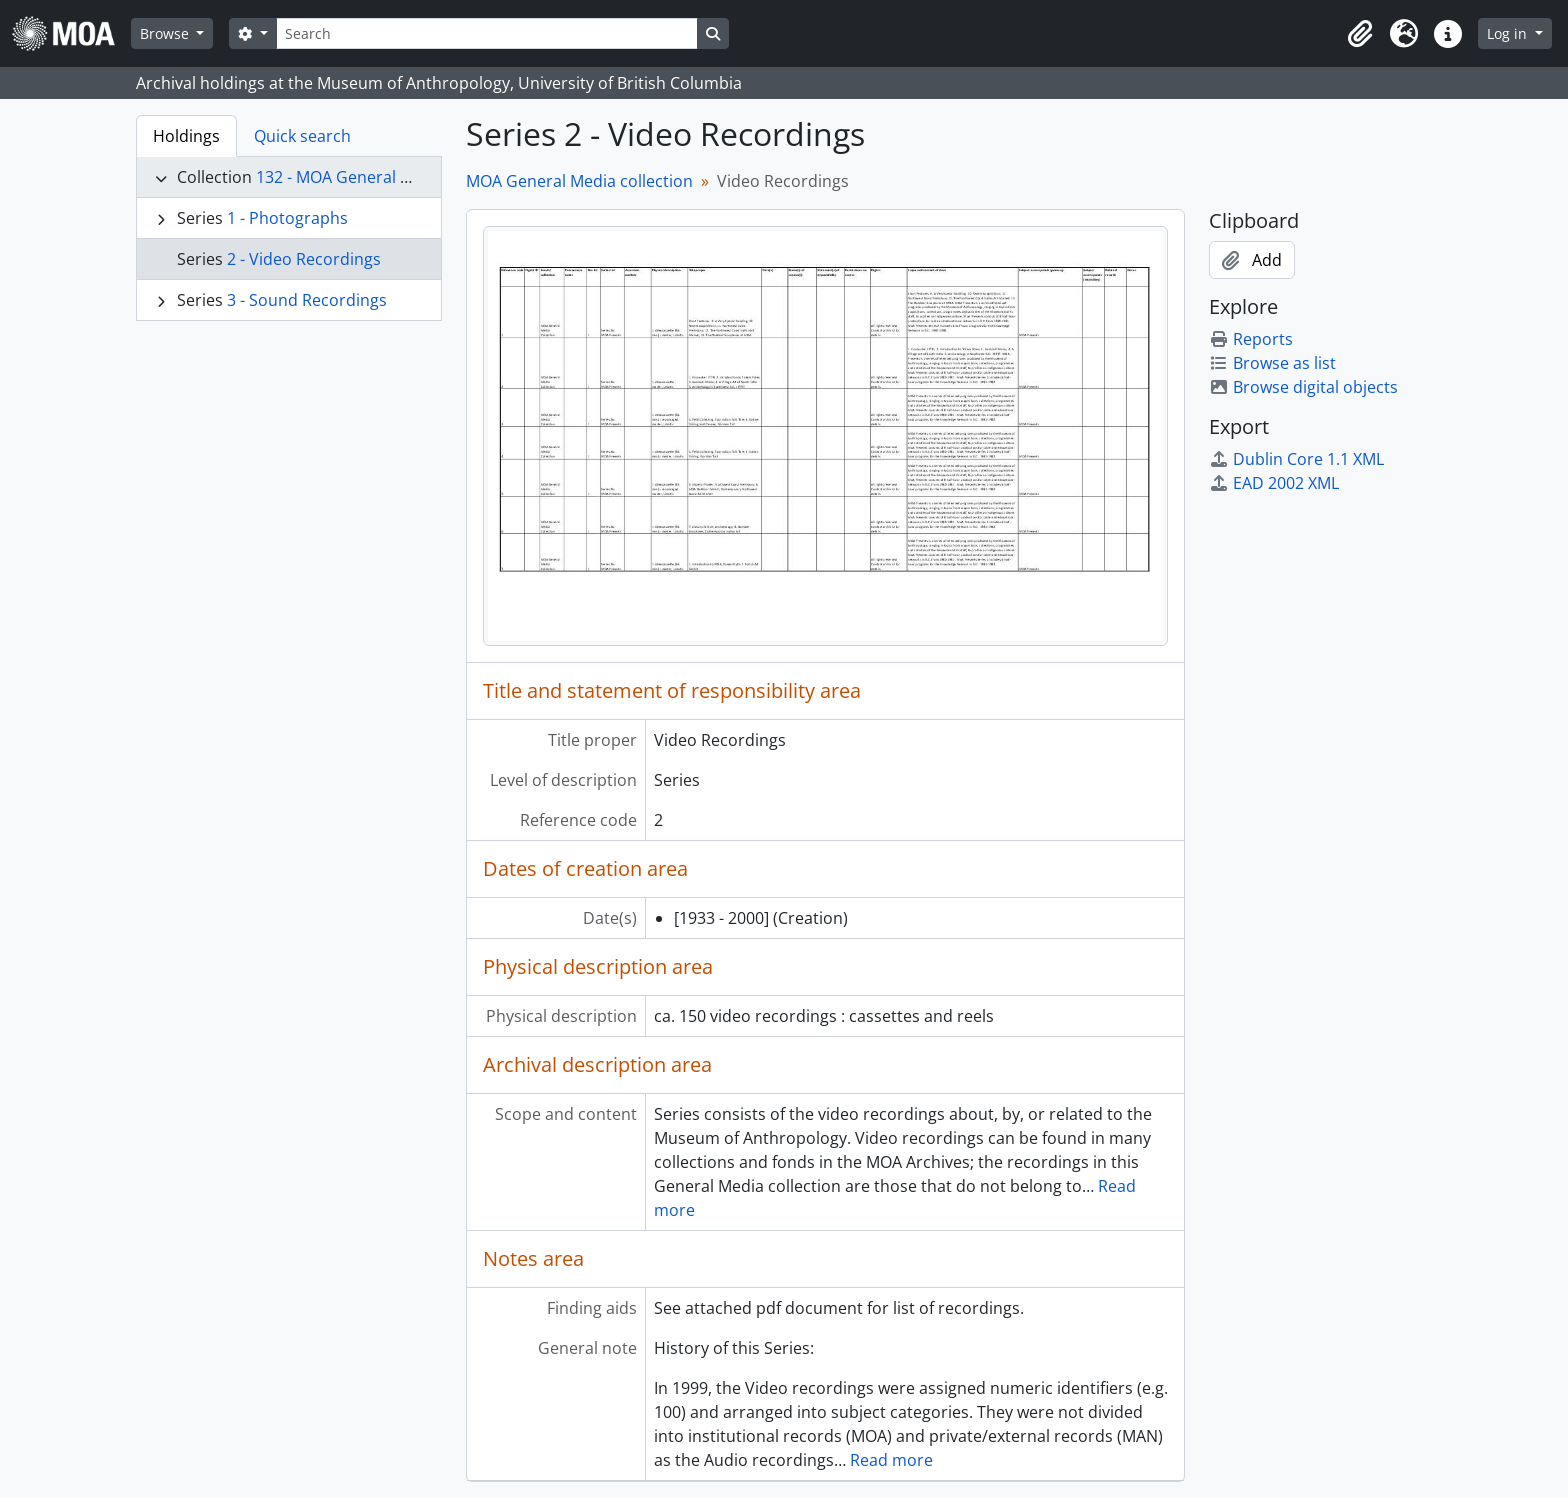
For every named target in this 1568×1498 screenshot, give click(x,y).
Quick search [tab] (302, 136)
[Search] (487, 33)
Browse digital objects (1303, 387)
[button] (1360, 34)
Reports (1251, 339)
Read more (891, 1460)
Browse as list (1272, 363)
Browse (166, 33)
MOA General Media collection (579, 181)
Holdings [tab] (186, 136)
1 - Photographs (287, 218)
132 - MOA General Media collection (389, 177)
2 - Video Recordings (304, 259)
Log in (1509, 33)
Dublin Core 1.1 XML (1296, 459)
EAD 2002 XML (1274, 483)
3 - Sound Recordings (307, 300)
